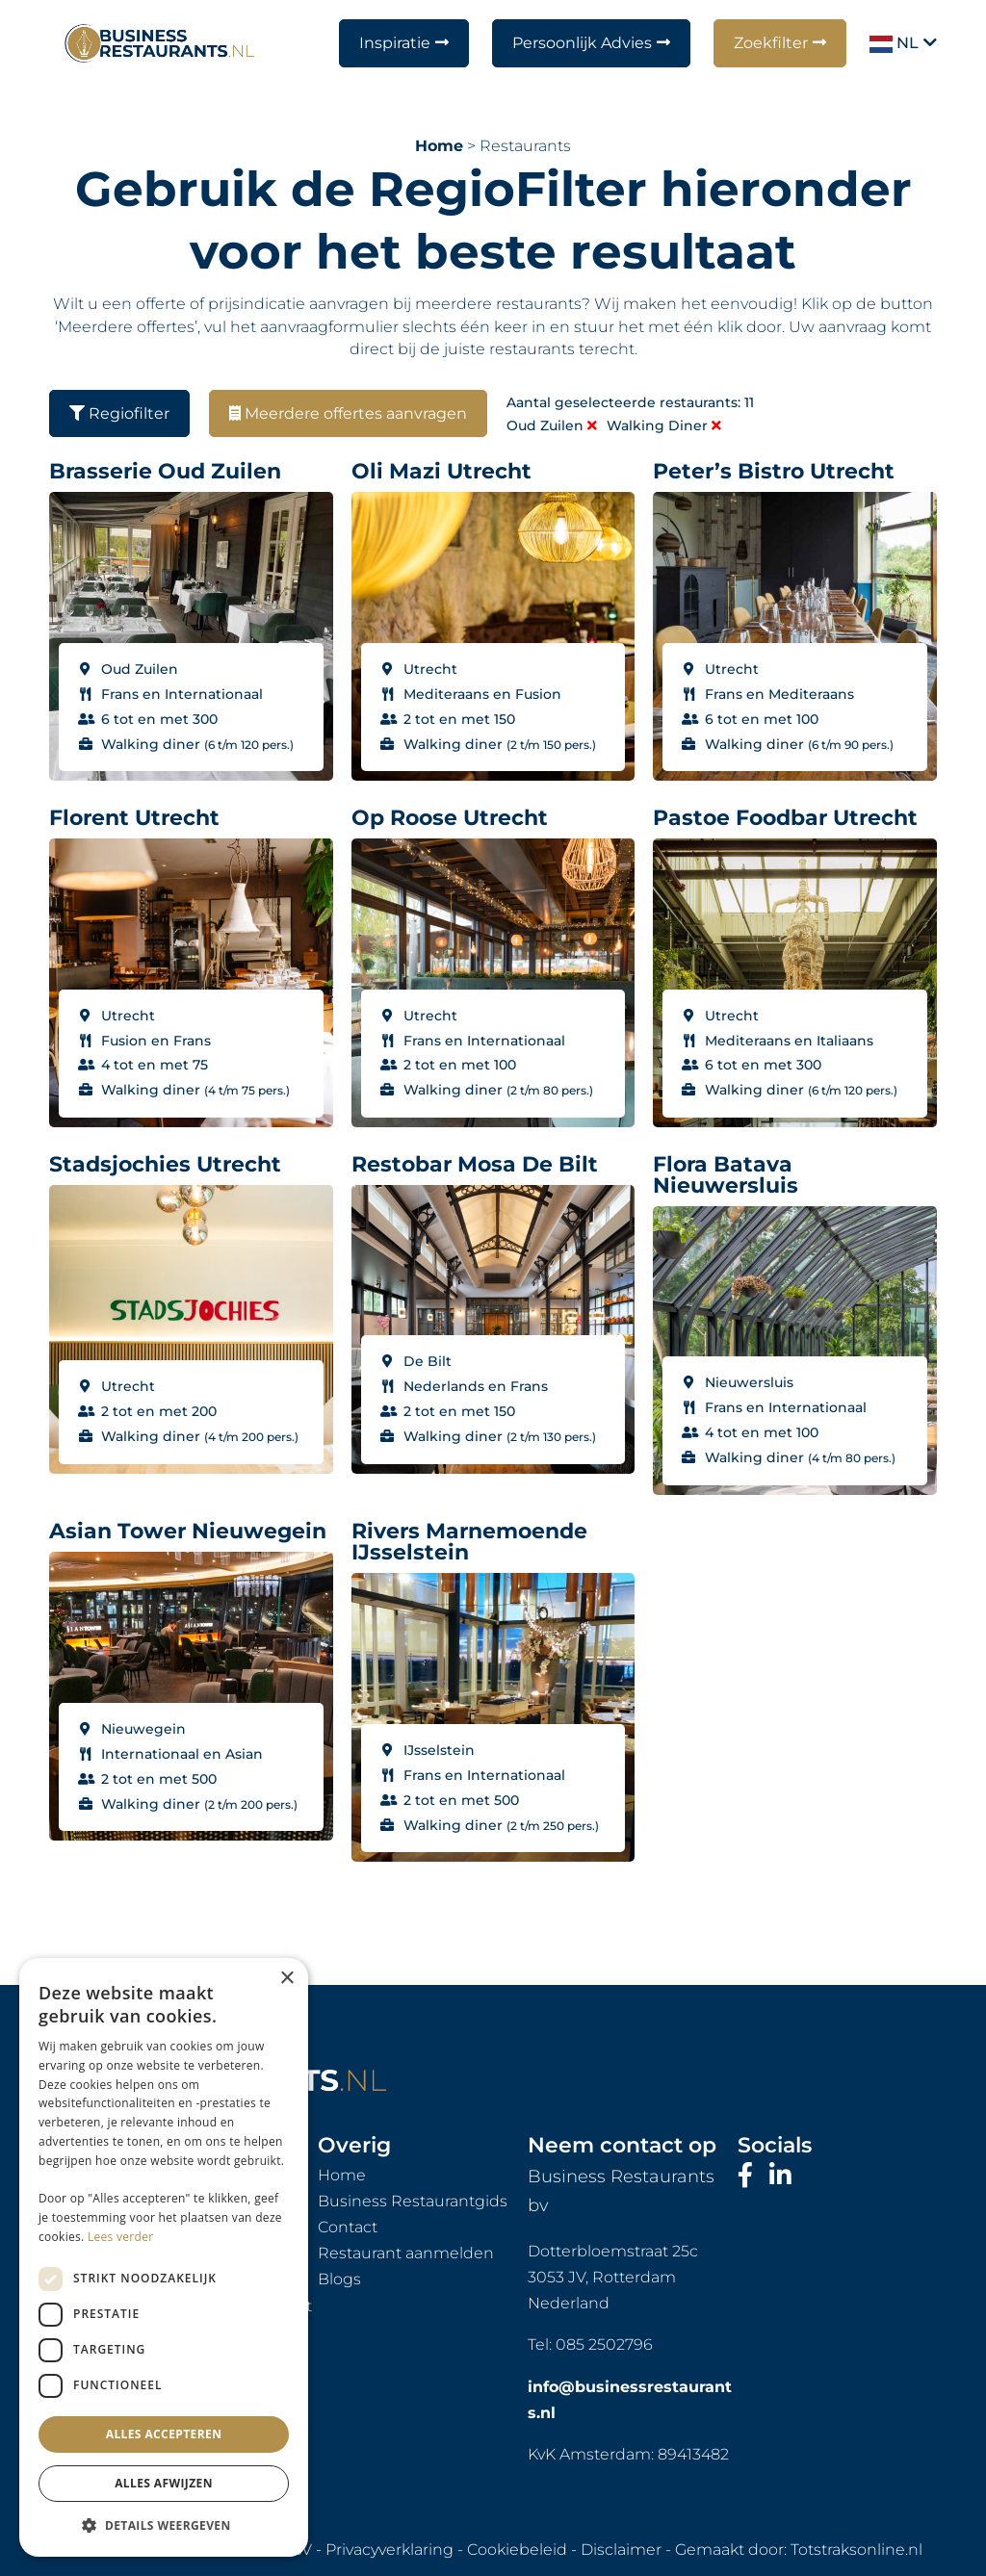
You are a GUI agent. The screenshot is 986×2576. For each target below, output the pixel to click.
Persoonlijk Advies (582, 43)
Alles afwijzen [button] (164, 2483)
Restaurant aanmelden (406, 2253)
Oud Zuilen (551, 425)
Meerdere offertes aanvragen (348, 413)
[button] (164, 2525)
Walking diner (664, 425)
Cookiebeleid (517, 2549)
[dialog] (163, 2257)
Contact (347, 2227)
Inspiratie (394, 43)
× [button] (286, 1978)
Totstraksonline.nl (856, 2549)
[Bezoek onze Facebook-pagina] (749, 2175)
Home (439, 146)
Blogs (339, 2279)
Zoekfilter (771, 43)
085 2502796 (604, 2344)
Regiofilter (119, 413)
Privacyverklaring (389, 2549)
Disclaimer (621, 2549)
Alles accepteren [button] (164, 2434)
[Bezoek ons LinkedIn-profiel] (780, 2175)
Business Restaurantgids (412, 2201)
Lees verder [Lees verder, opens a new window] (121, 2236)
